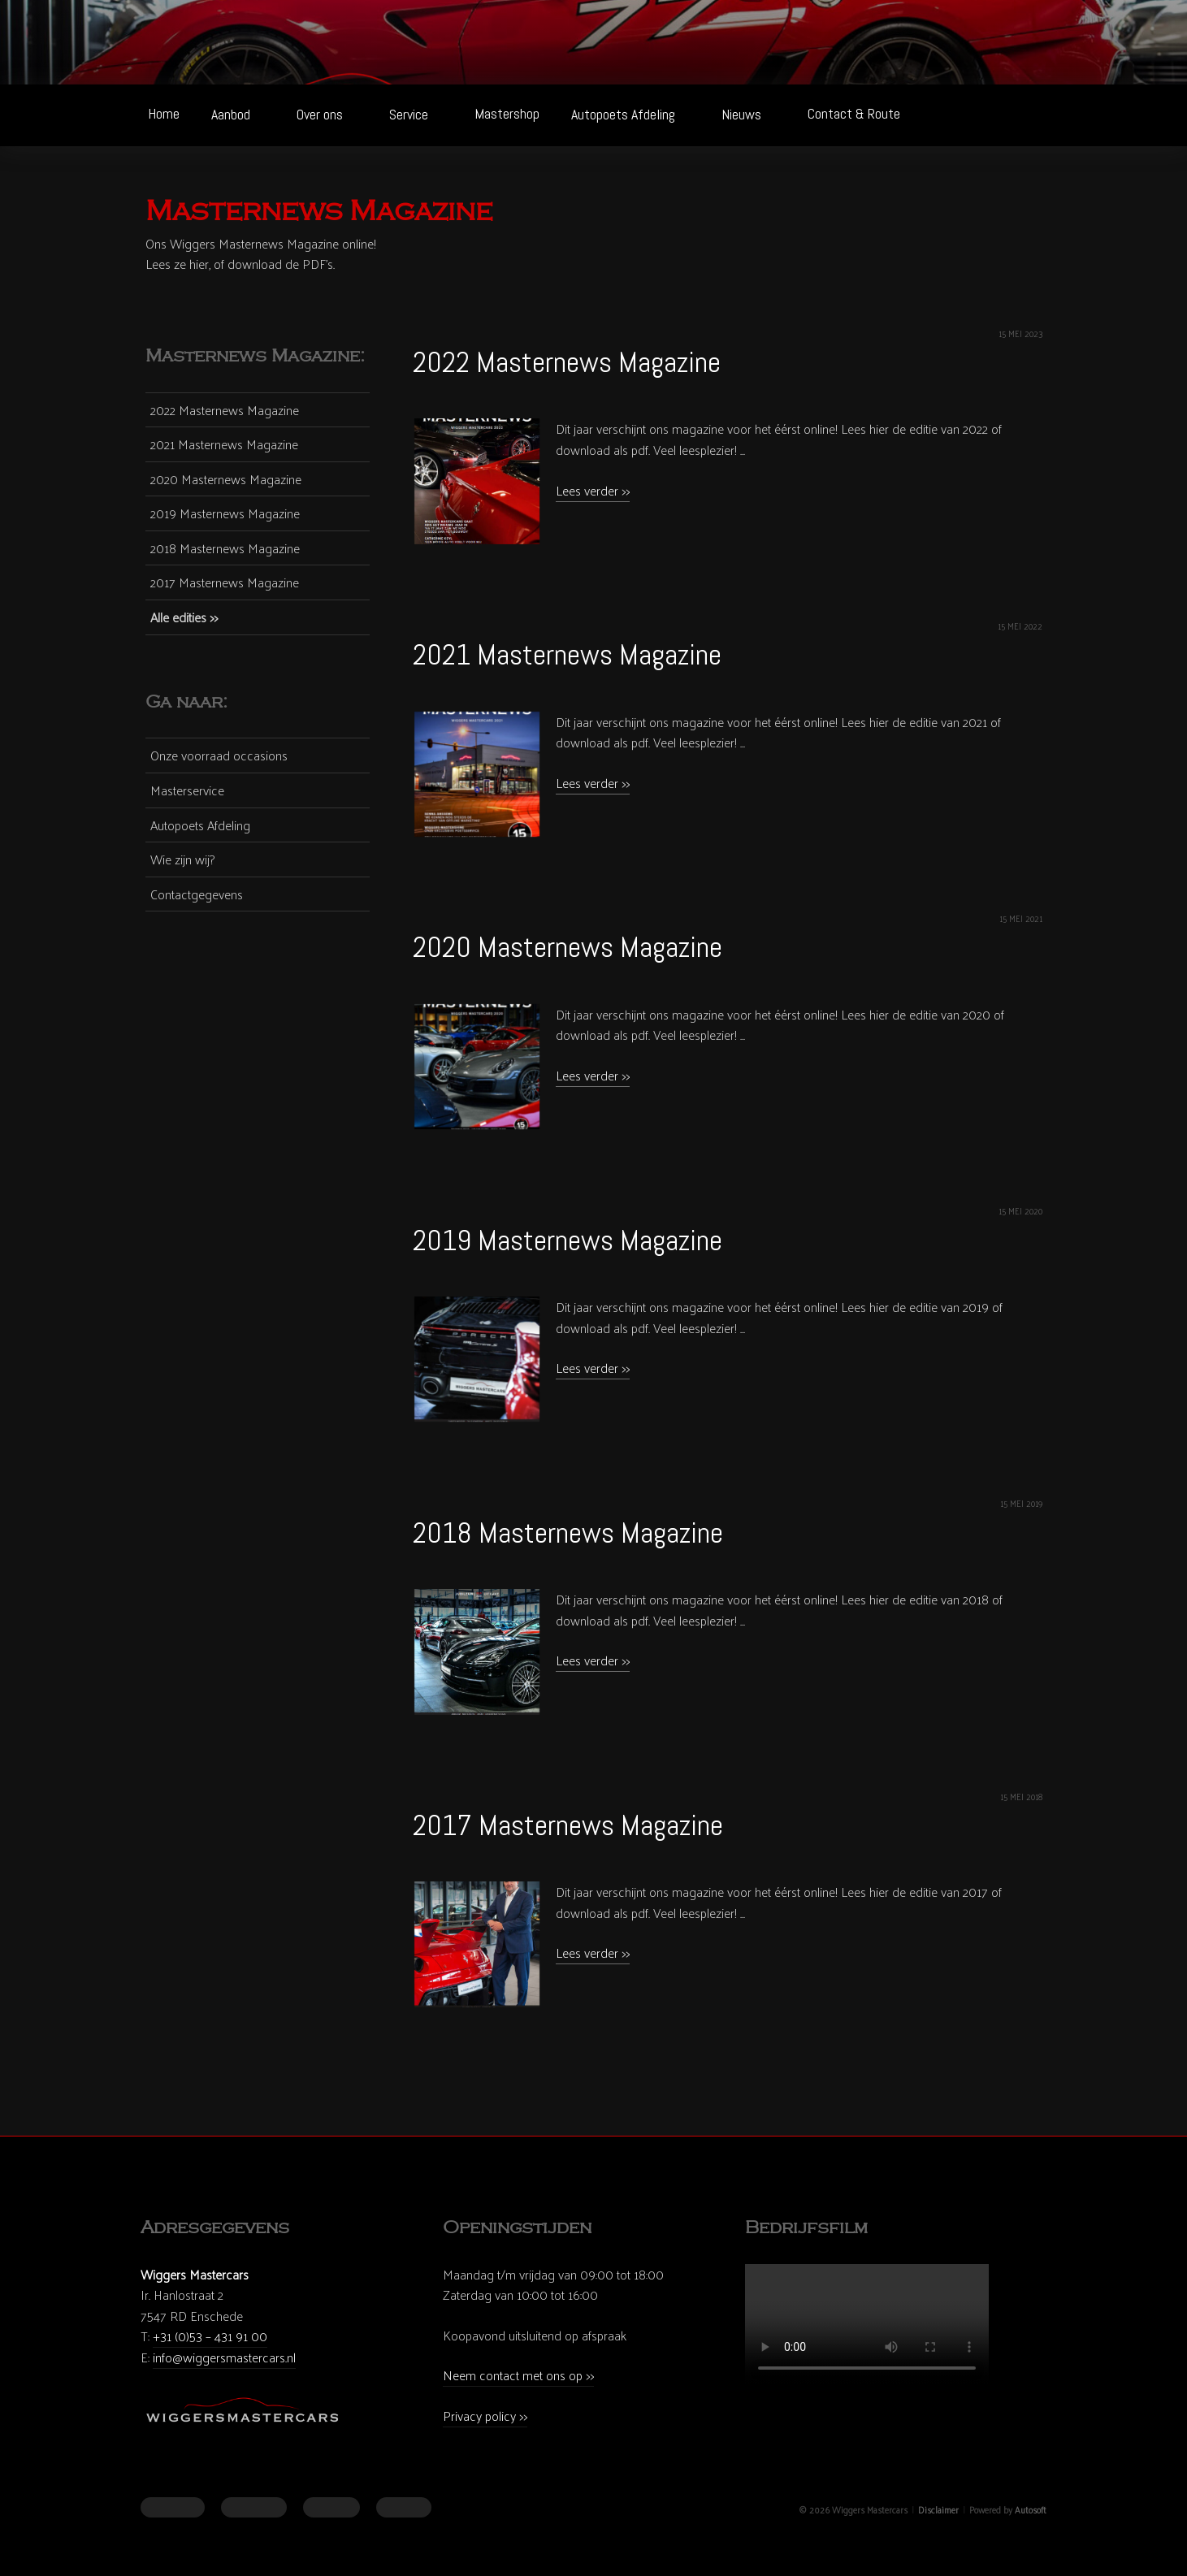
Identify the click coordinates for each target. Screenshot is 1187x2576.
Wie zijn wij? (182, 859)
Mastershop (506, 113)
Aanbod (240, 113)
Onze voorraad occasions (219, 755)
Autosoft (1030, 2509)
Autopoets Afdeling (632, 113)
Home (164, 113)
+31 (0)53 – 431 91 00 (210, 2336)
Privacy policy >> (485, 2415)
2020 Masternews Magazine (567, 947)
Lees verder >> (593, 490)
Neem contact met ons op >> (518, 2375)
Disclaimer (938, 2509)
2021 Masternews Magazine (567, 654)
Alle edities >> (184, 617)
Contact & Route (854, 113)
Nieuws (750, 113)
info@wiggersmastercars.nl (224, 2357)
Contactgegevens (196, 894)
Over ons (329, 113)
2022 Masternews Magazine (567, 362)
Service (418, 113)
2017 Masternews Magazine (568, 1825)
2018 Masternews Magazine (568, 1533)
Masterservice (187, 790)
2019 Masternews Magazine (567, 1240)
